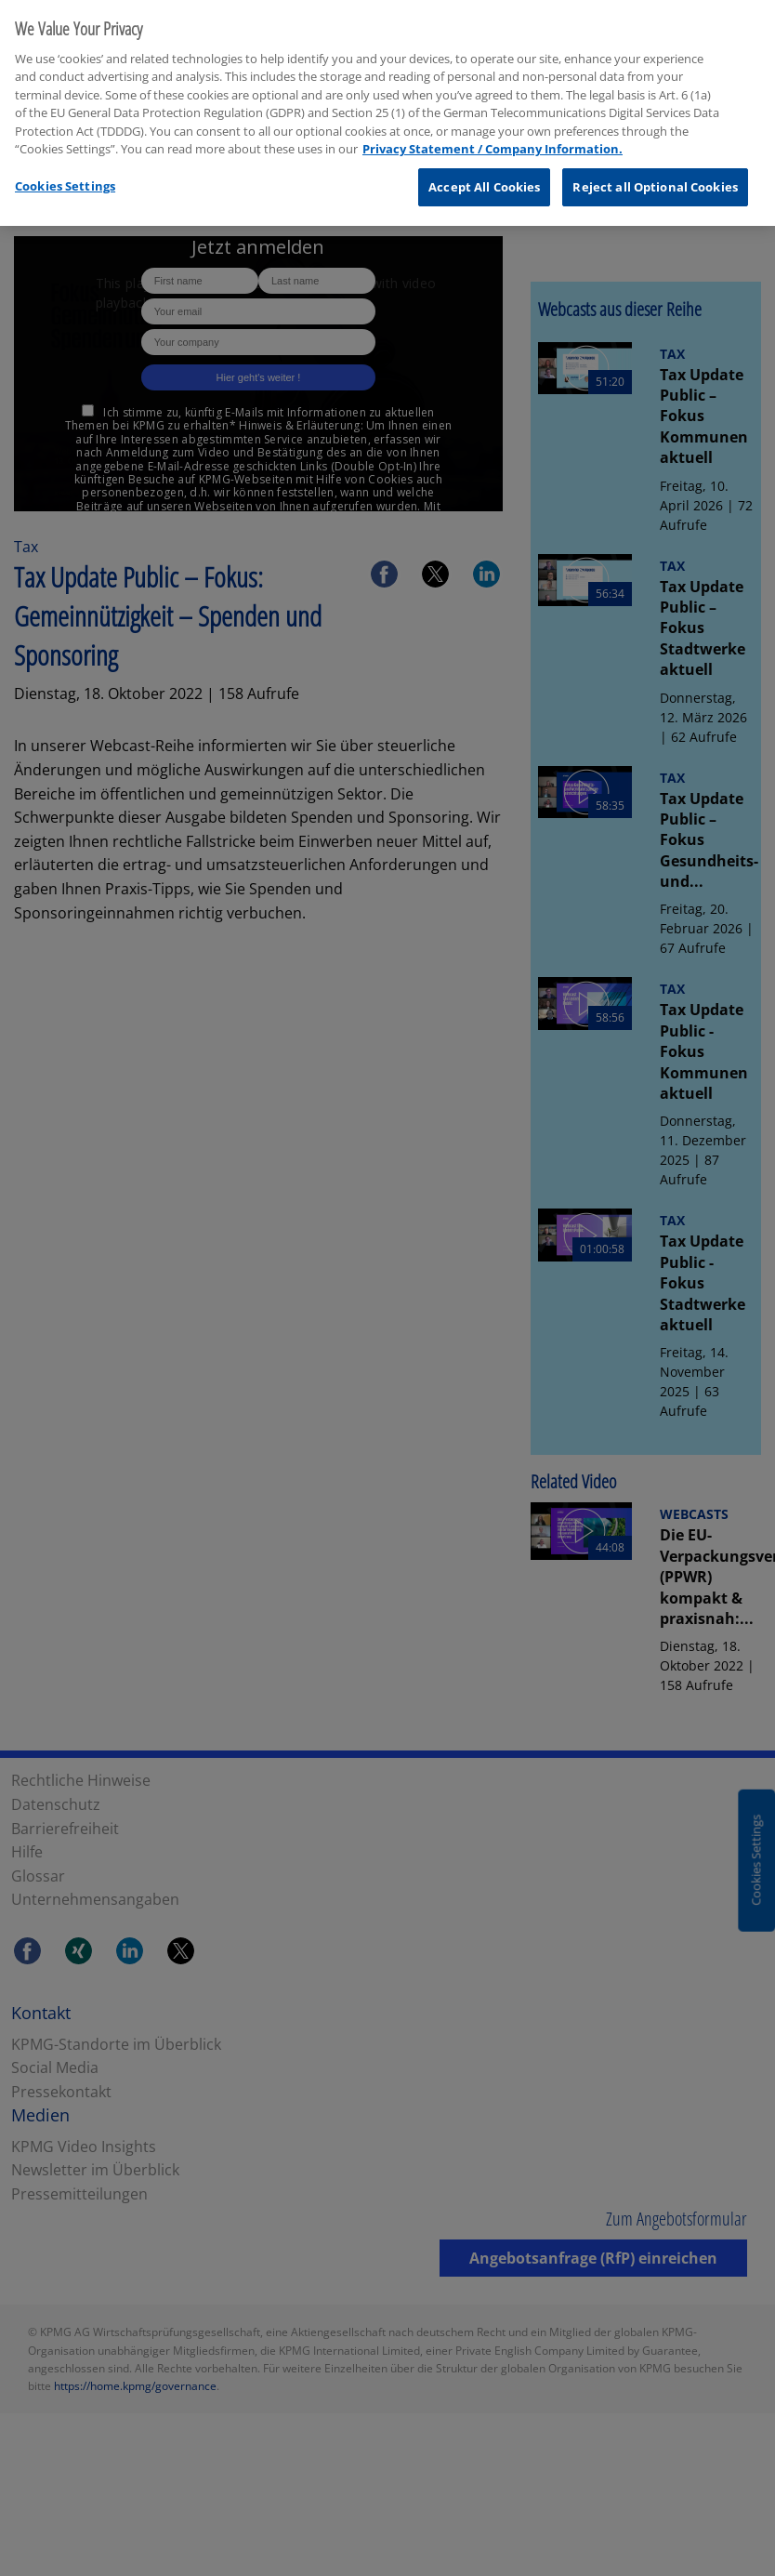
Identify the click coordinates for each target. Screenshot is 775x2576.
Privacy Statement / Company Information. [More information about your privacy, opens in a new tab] (492, 142)
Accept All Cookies (484, 180)
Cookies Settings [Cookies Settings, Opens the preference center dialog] (65, 179)
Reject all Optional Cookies (655, 180)
